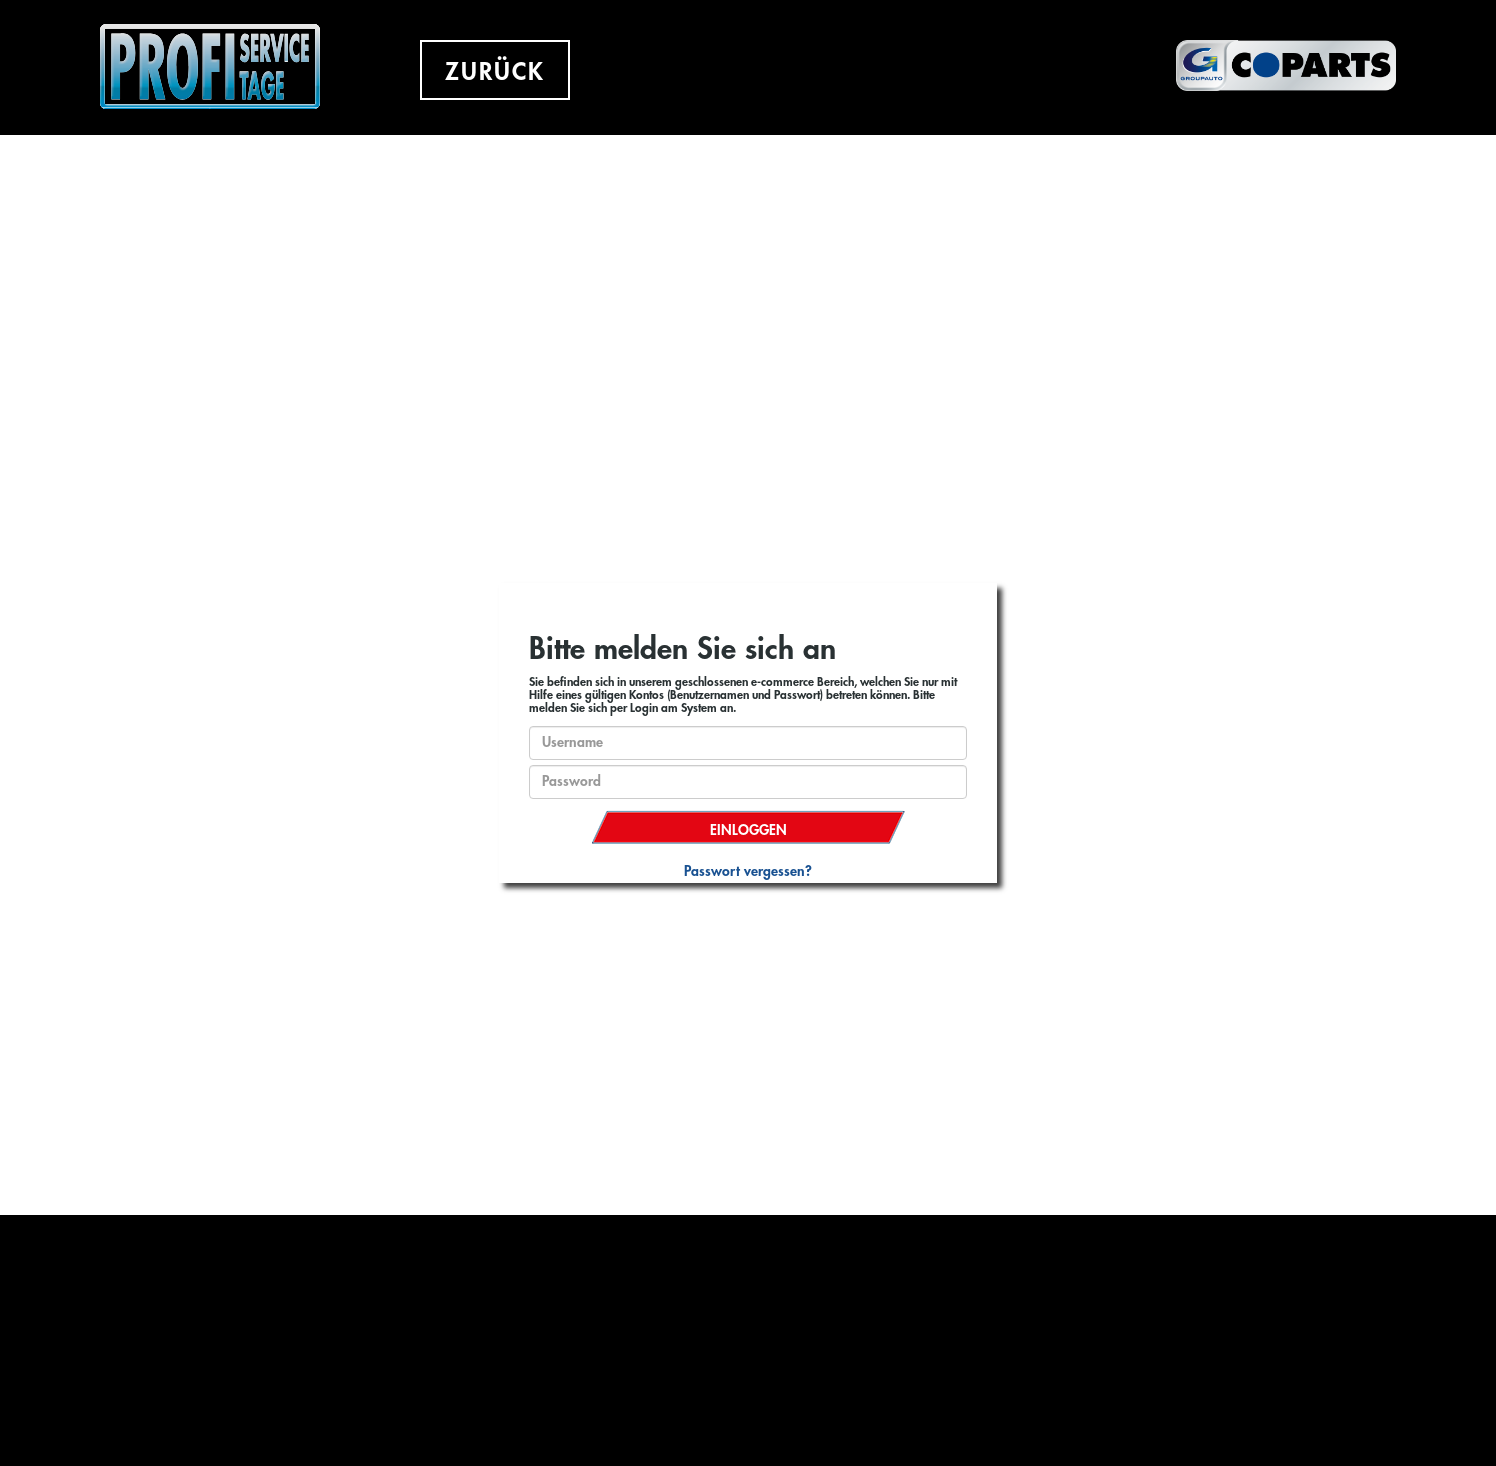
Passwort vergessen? (748, 871)
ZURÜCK (495, 72)
